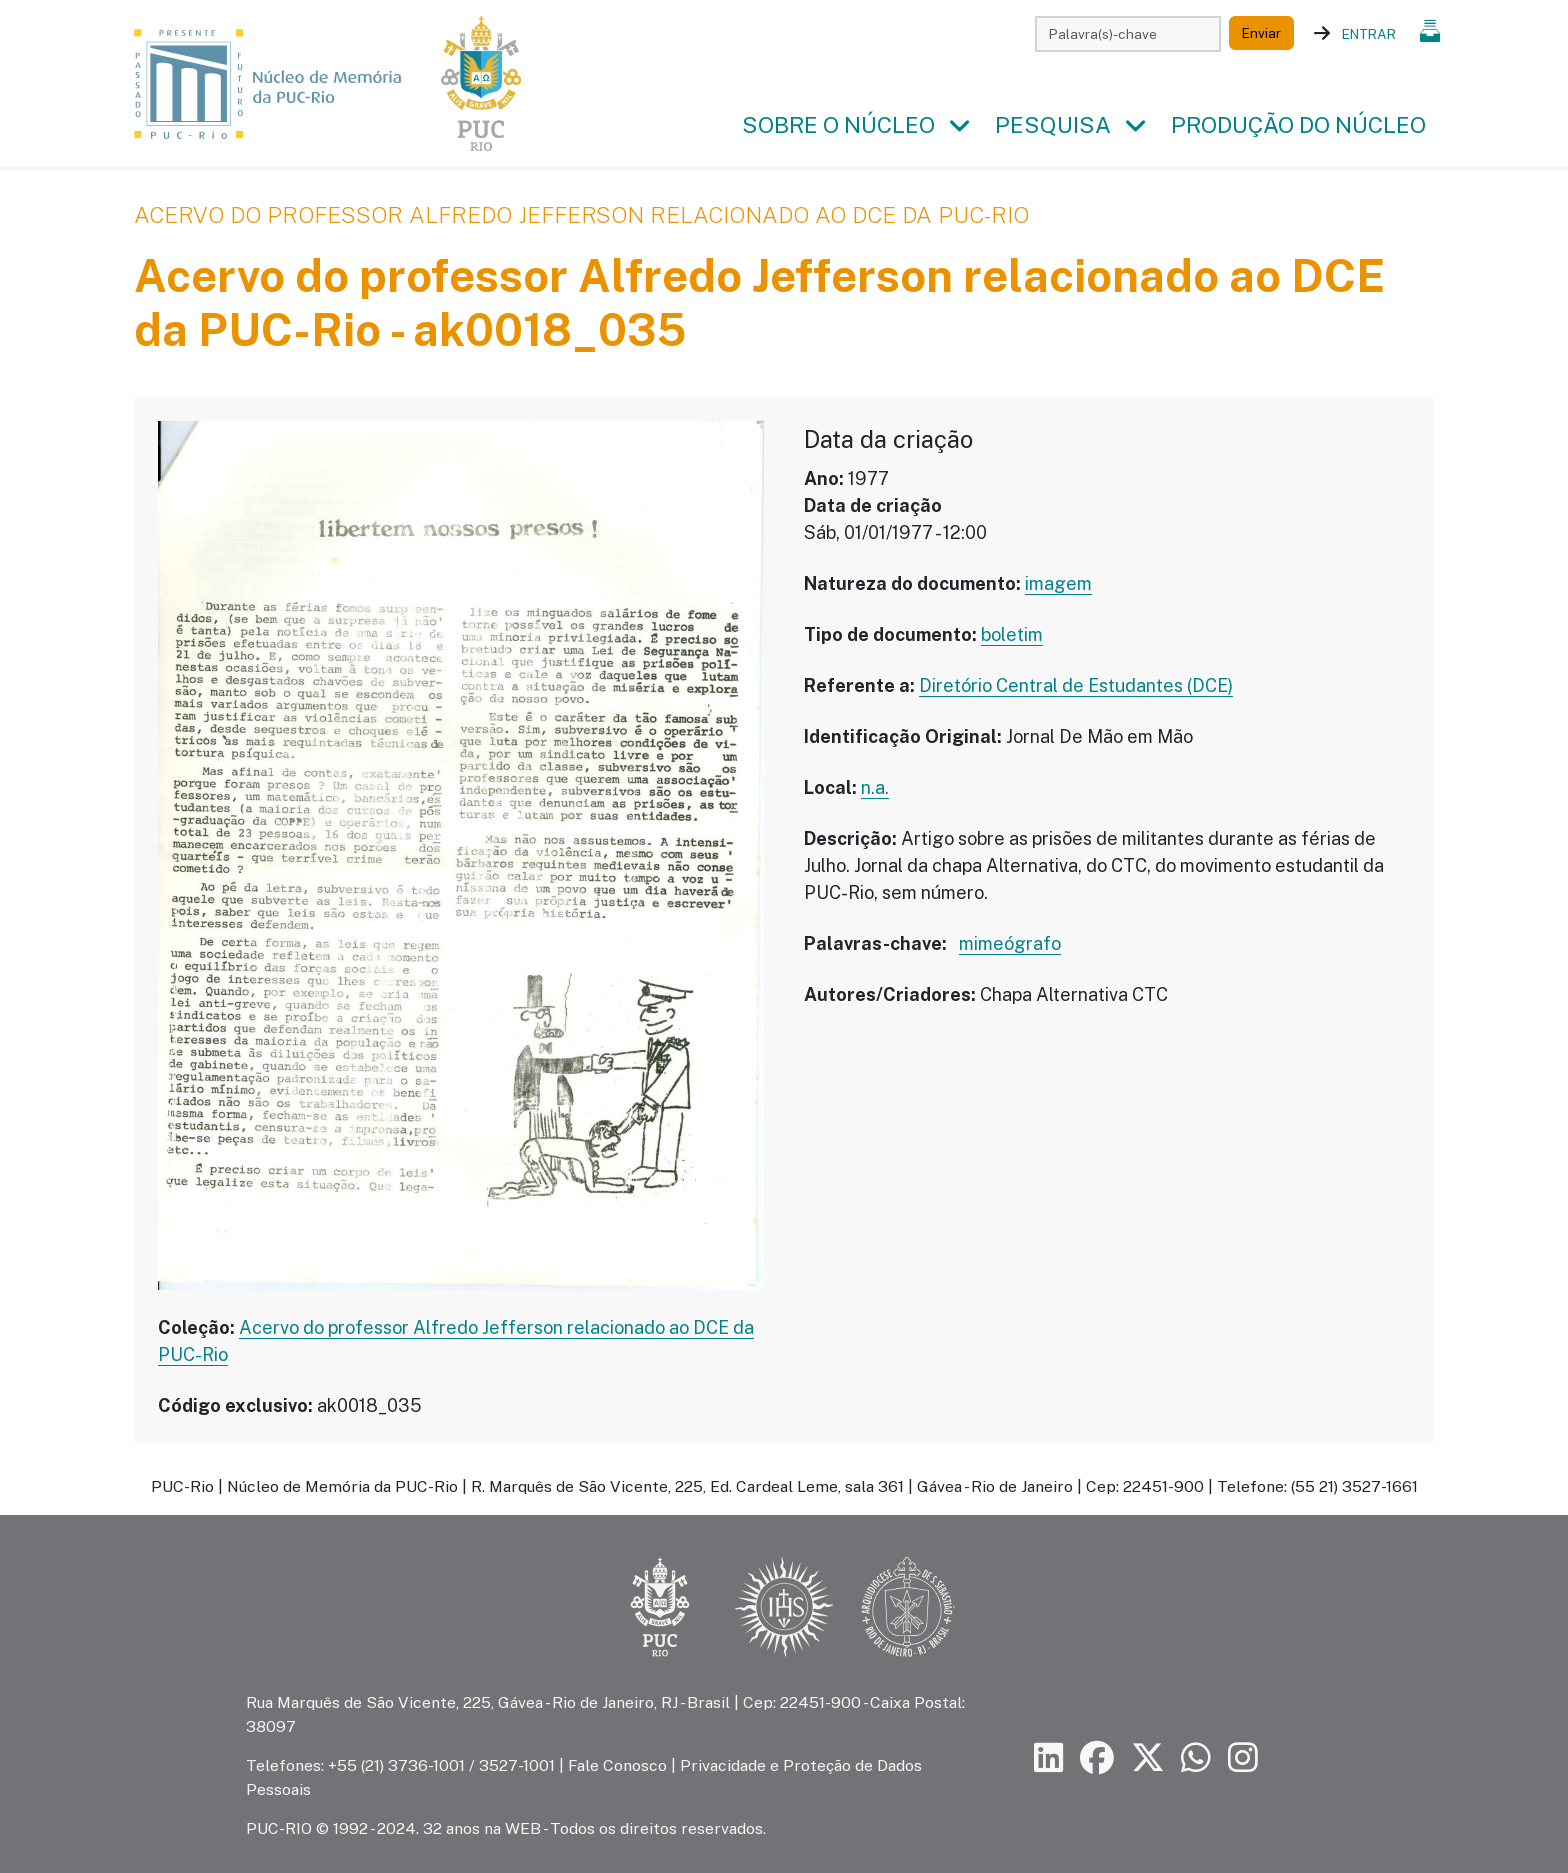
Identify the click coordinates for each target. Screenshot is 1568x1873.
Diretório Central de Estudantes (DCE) (1076, 685)
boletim (1012, 634)
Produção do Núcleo (1298, 125)
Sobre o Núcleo (838, 125)
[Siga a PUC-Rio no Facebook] (1097, 1758)
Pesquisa (1053, 125)
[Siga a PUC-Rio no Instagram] (1243, 1758)
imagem (1058, 583)
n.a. (875, 787)
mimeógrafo (1010, 943)
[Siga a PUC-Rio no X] (1148, 1758)
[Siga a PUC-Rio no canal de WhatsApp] (1196, 1758)
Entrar (1369, 34)
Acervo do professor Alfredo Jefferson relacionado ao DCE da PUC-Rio (581, 215)
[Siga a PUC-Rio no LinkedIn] (1049, 1758)
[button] (959, 126)
